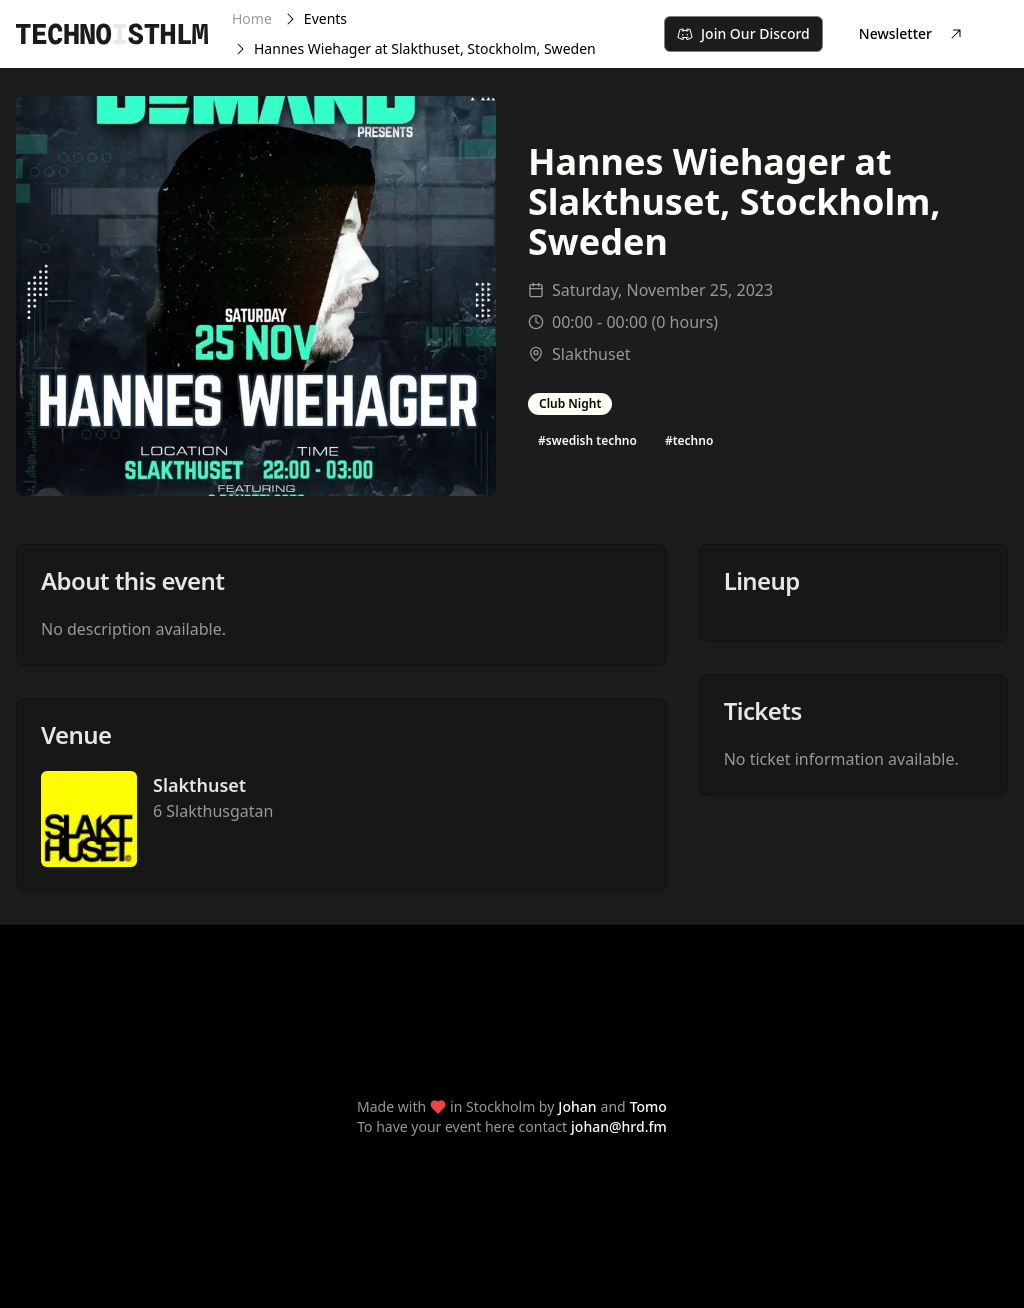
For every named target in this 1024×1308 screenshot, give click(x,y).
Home (252, 18)
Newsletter (911, 33)
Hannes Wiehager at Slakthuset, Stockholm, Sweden (425, 48)
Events (325, 18)
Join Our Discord (743, 33)
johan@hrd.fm (619, 1126)
